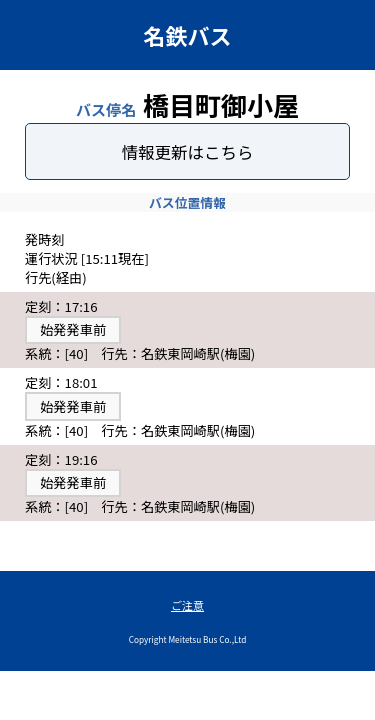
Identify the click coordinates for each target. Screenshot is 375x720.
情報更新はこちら (188, 152)
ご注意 (187, 605)
